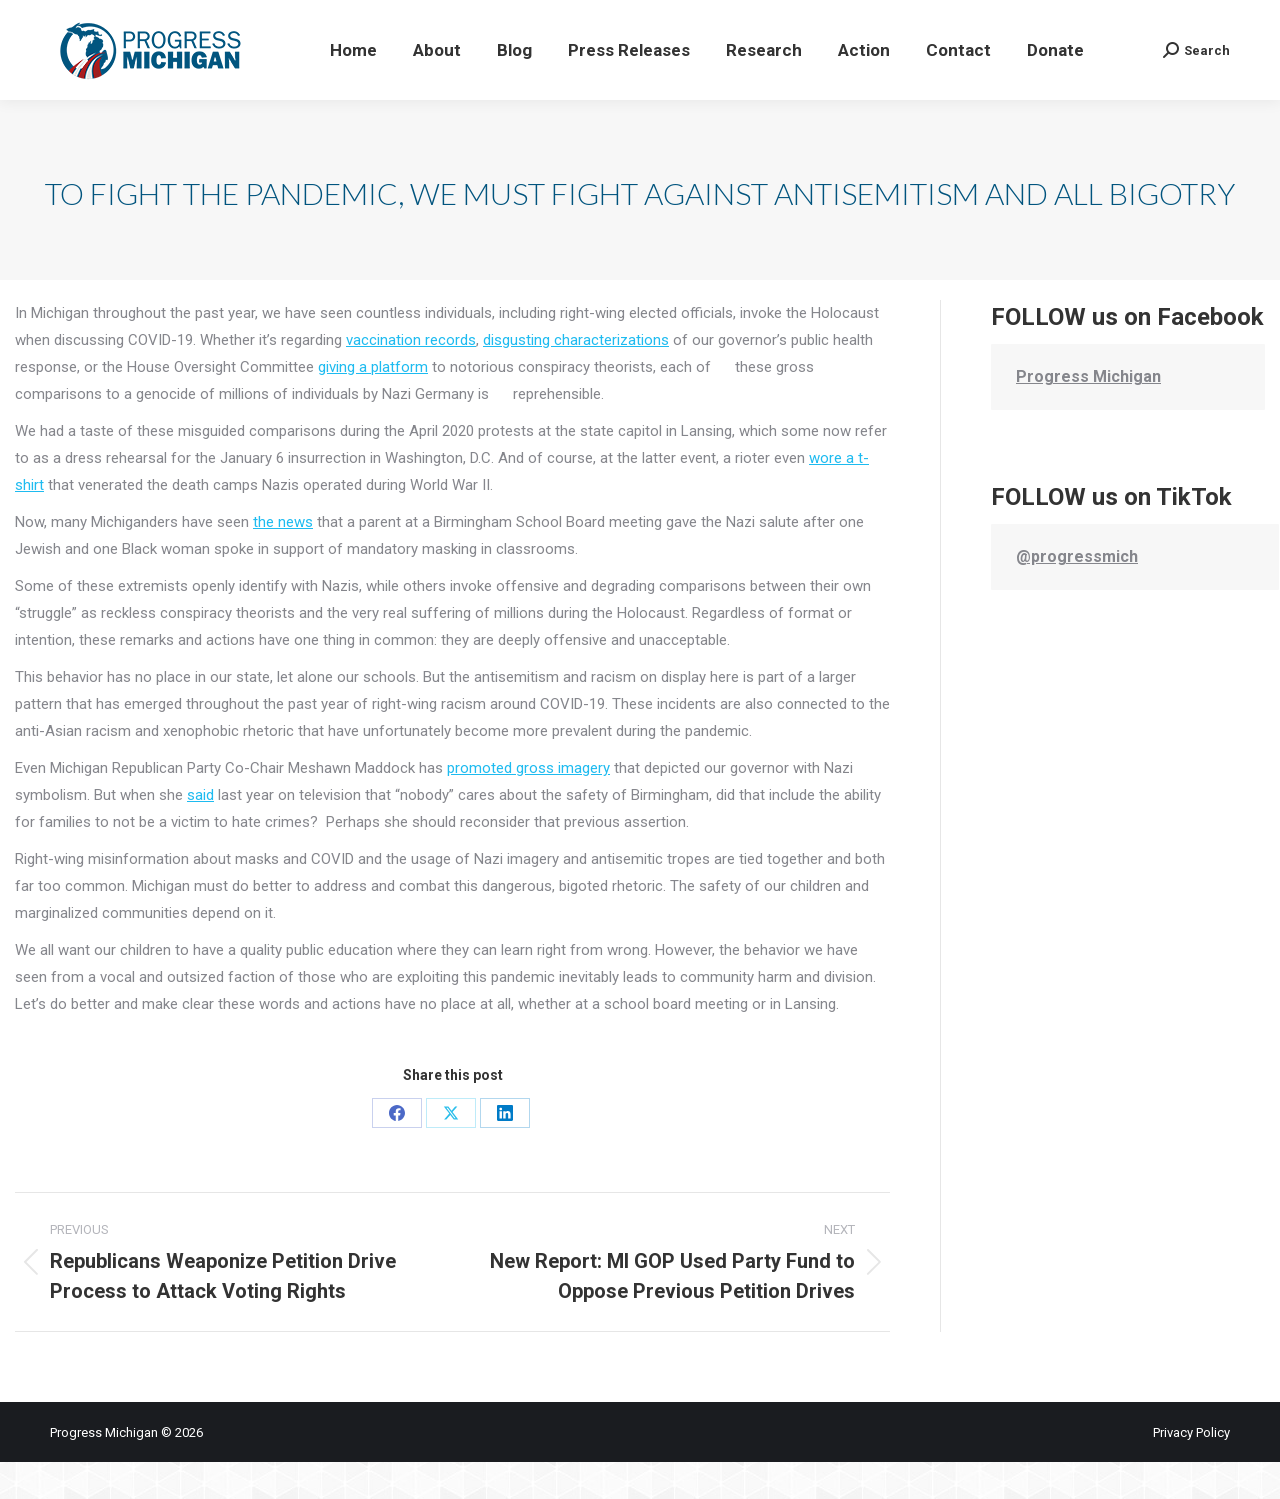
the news (283, 559)
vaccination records (411, 377)
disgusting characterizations (576, 377)
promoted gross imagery (528, 805)
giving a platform (373, 404)
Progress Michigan (1088, 413)
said (200, 832)
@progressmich (1077, 593)
